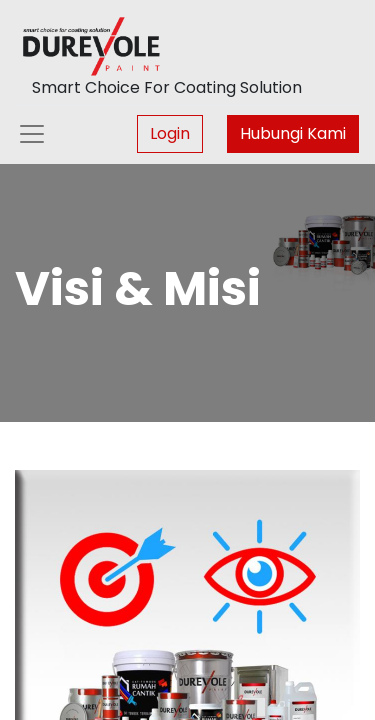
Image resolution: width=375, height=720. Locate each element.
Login (170, 133)
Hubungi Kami (293, 133)
